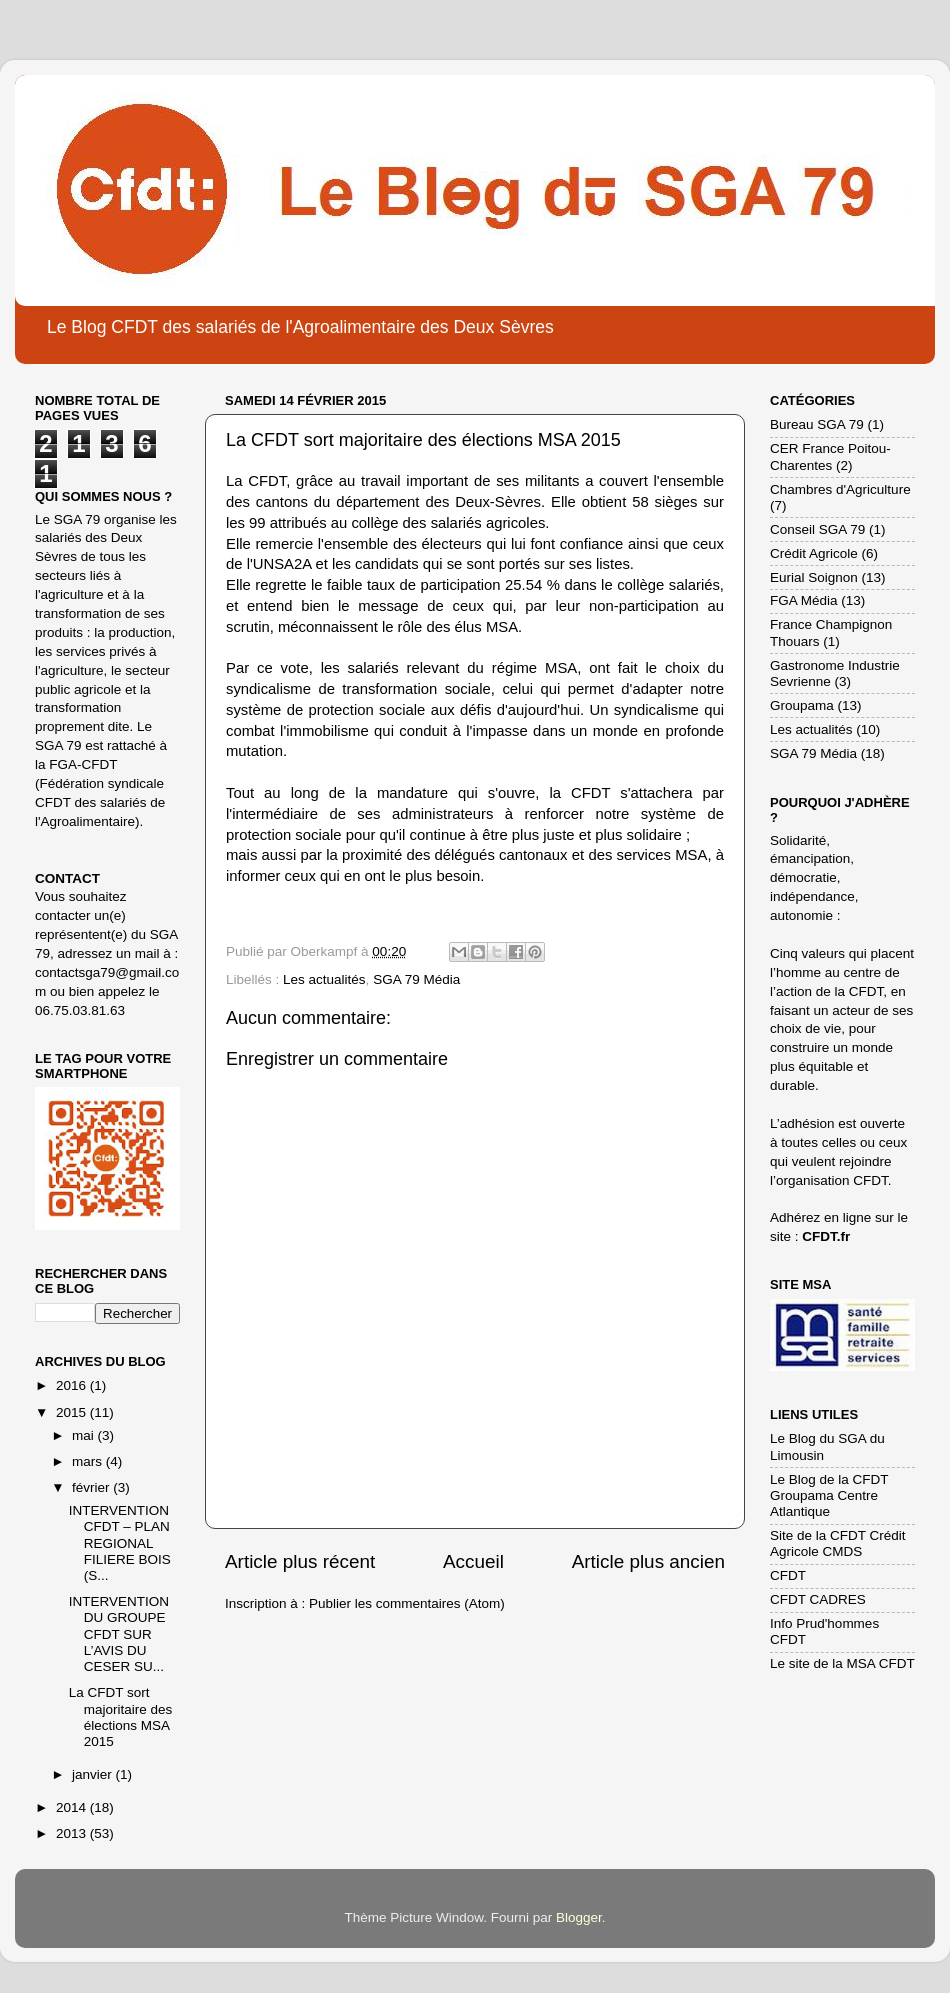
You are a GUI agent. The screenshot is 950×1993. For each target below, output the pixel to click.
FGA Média (804, 600)
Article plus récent (300, 1561)
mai (85, 1435)
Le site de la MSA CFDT (842, 1663)
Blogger (579, 1917)
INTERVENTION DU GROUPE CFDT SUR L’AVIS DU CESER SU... (119, 1634)
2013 (73, 1833)
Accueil (473, 1561)
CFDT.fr (826, 1236)
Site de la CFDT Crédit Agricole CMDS (838, 1543)
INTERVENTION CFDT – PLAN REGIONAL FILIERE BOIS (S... (120, 1543)
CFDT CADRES (818, 1599)
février (92, 1487)
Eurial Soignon (814, 577)
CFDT (788, 1575)
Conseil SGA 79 (817, 529)
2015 (73, 1412)
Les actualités (324, 979)
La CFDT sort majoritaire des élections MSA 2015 (121, 1717)
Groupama (802, 705)
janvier (94, 1774)
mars (89, 1461)
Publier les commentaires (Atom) (407, 1603)
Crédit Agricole (814, 553)
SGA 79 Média (416, 979)
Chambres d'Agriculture (840, 489)
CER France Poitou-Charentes (830, 456)
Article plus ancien (648, 1561)
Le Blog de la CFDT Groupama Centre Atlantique (829, 1495)
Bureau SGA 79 (817, 424)
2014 (73, 1807)
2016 (73, 1385)
